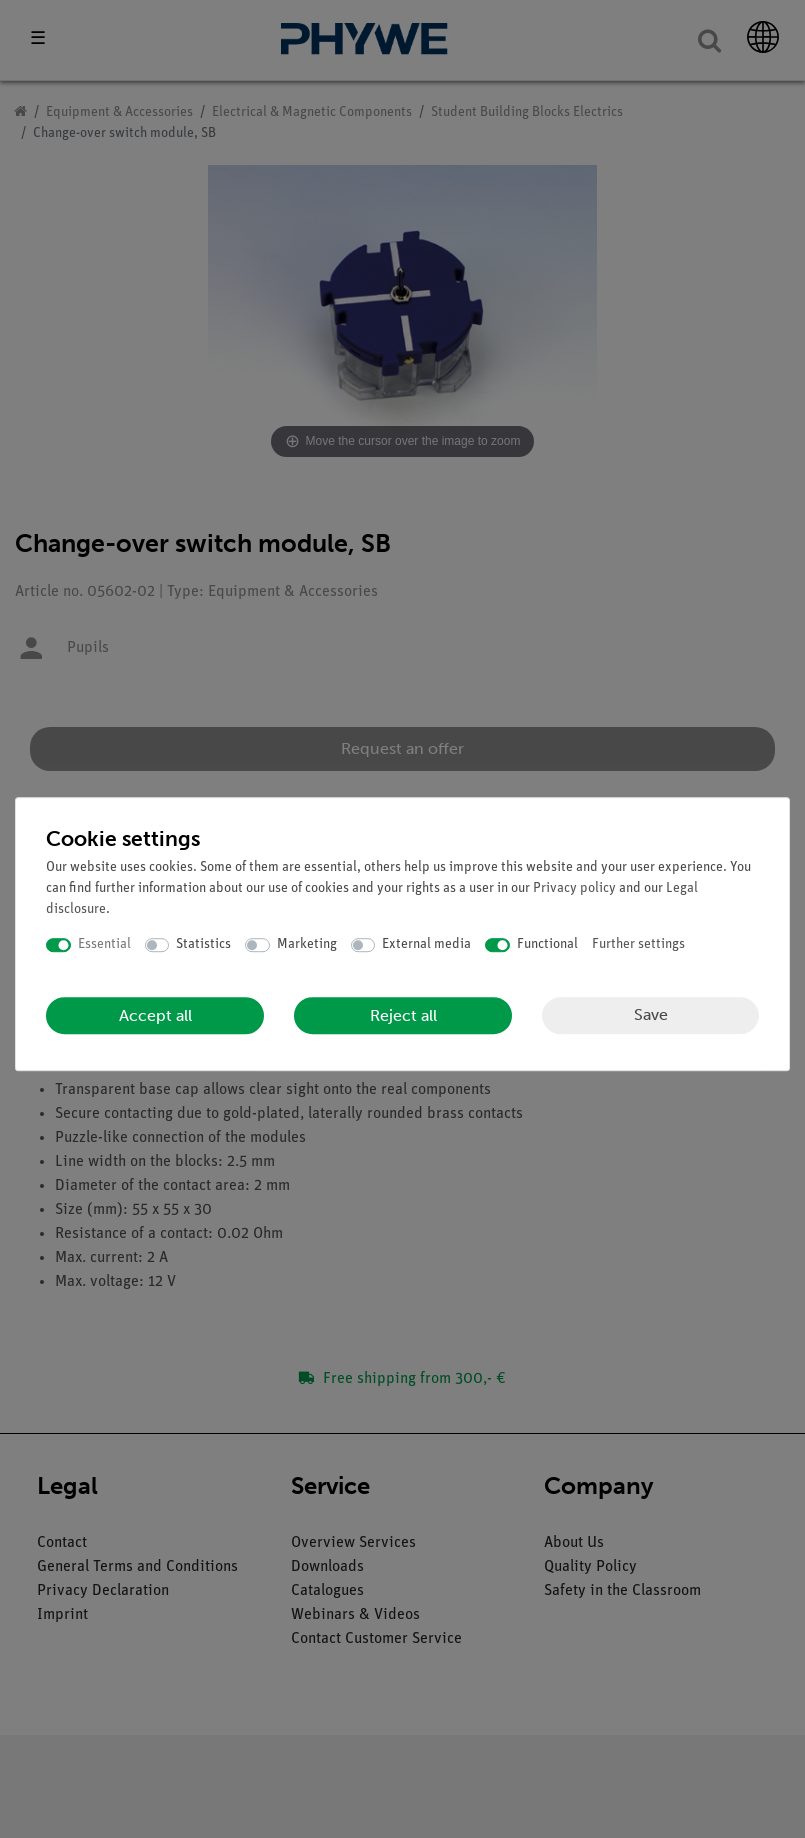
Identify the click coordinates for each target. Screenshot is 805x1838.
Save (651, 1014)
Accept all (155, 1015)
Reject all (403, 1015)
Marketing (307, 944)
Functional (547, 944)
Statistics (203, 944)
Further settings (638, 944)
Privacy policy (574, 888)
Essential (104, 944)
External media (426, 944)
